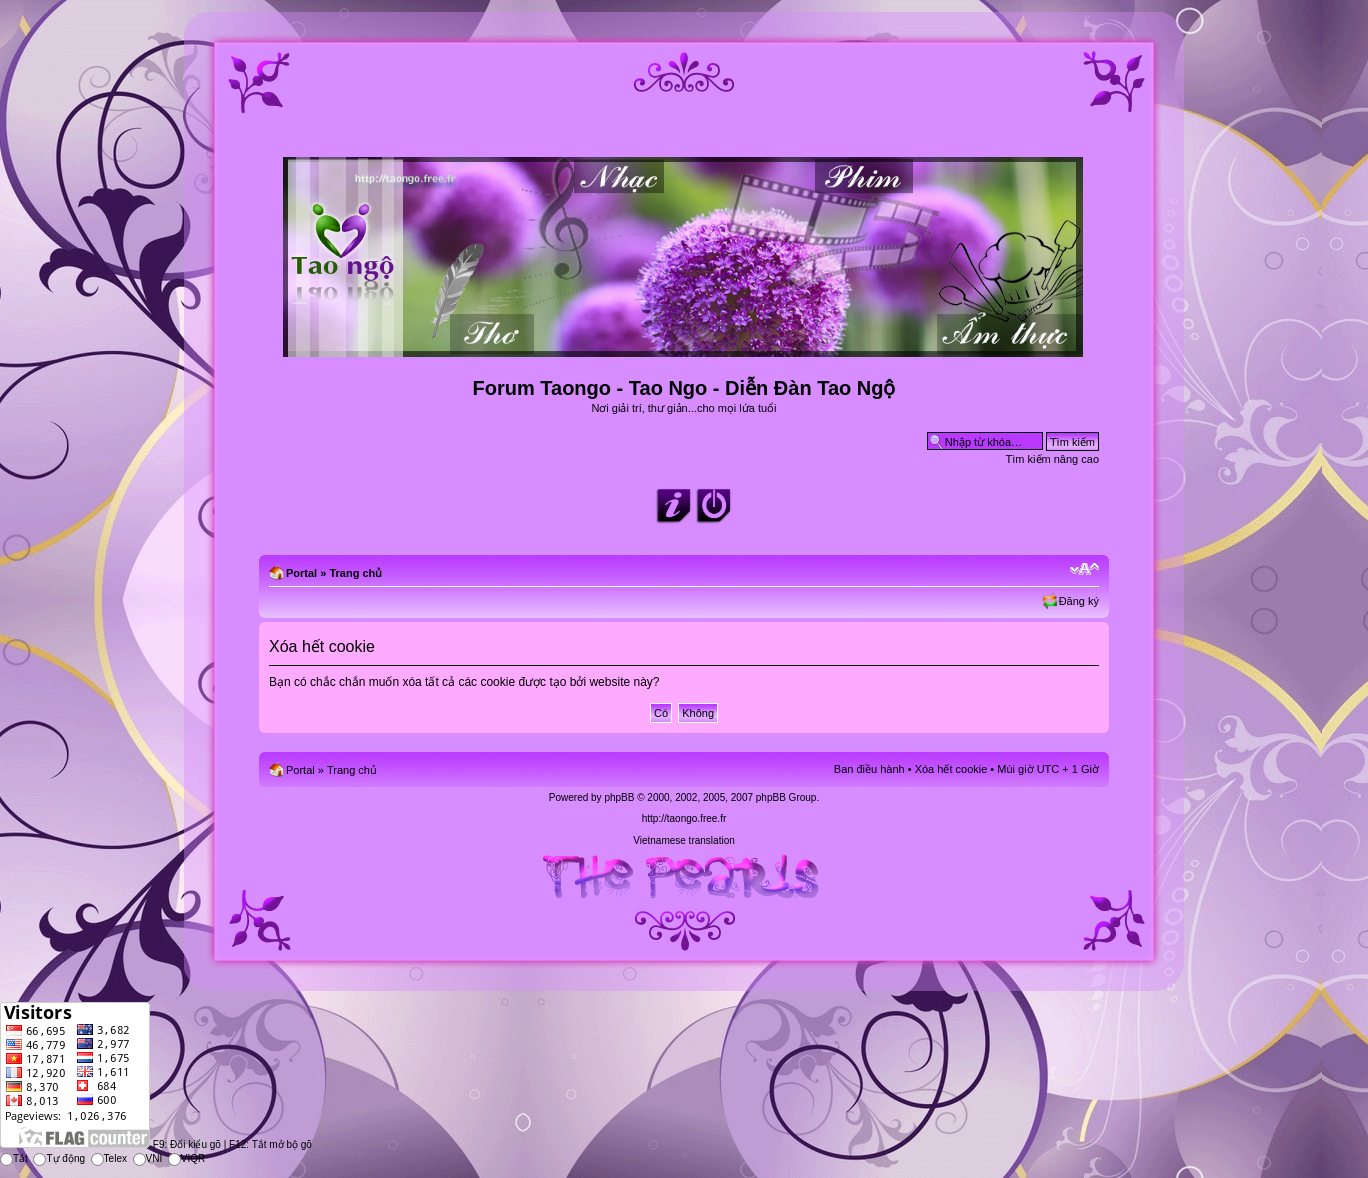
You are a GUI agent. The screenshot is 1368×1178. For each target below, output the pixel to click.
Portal (301, 573)
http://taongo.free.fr (684, 818)
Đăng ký (1079, 601)
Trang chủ (355, 573)
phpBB (619, 797)
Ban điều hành (869, 769)
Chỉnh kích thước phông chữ (1084, 569)
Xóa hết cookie (951, 769)
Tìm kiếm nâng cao (1052, 459)
